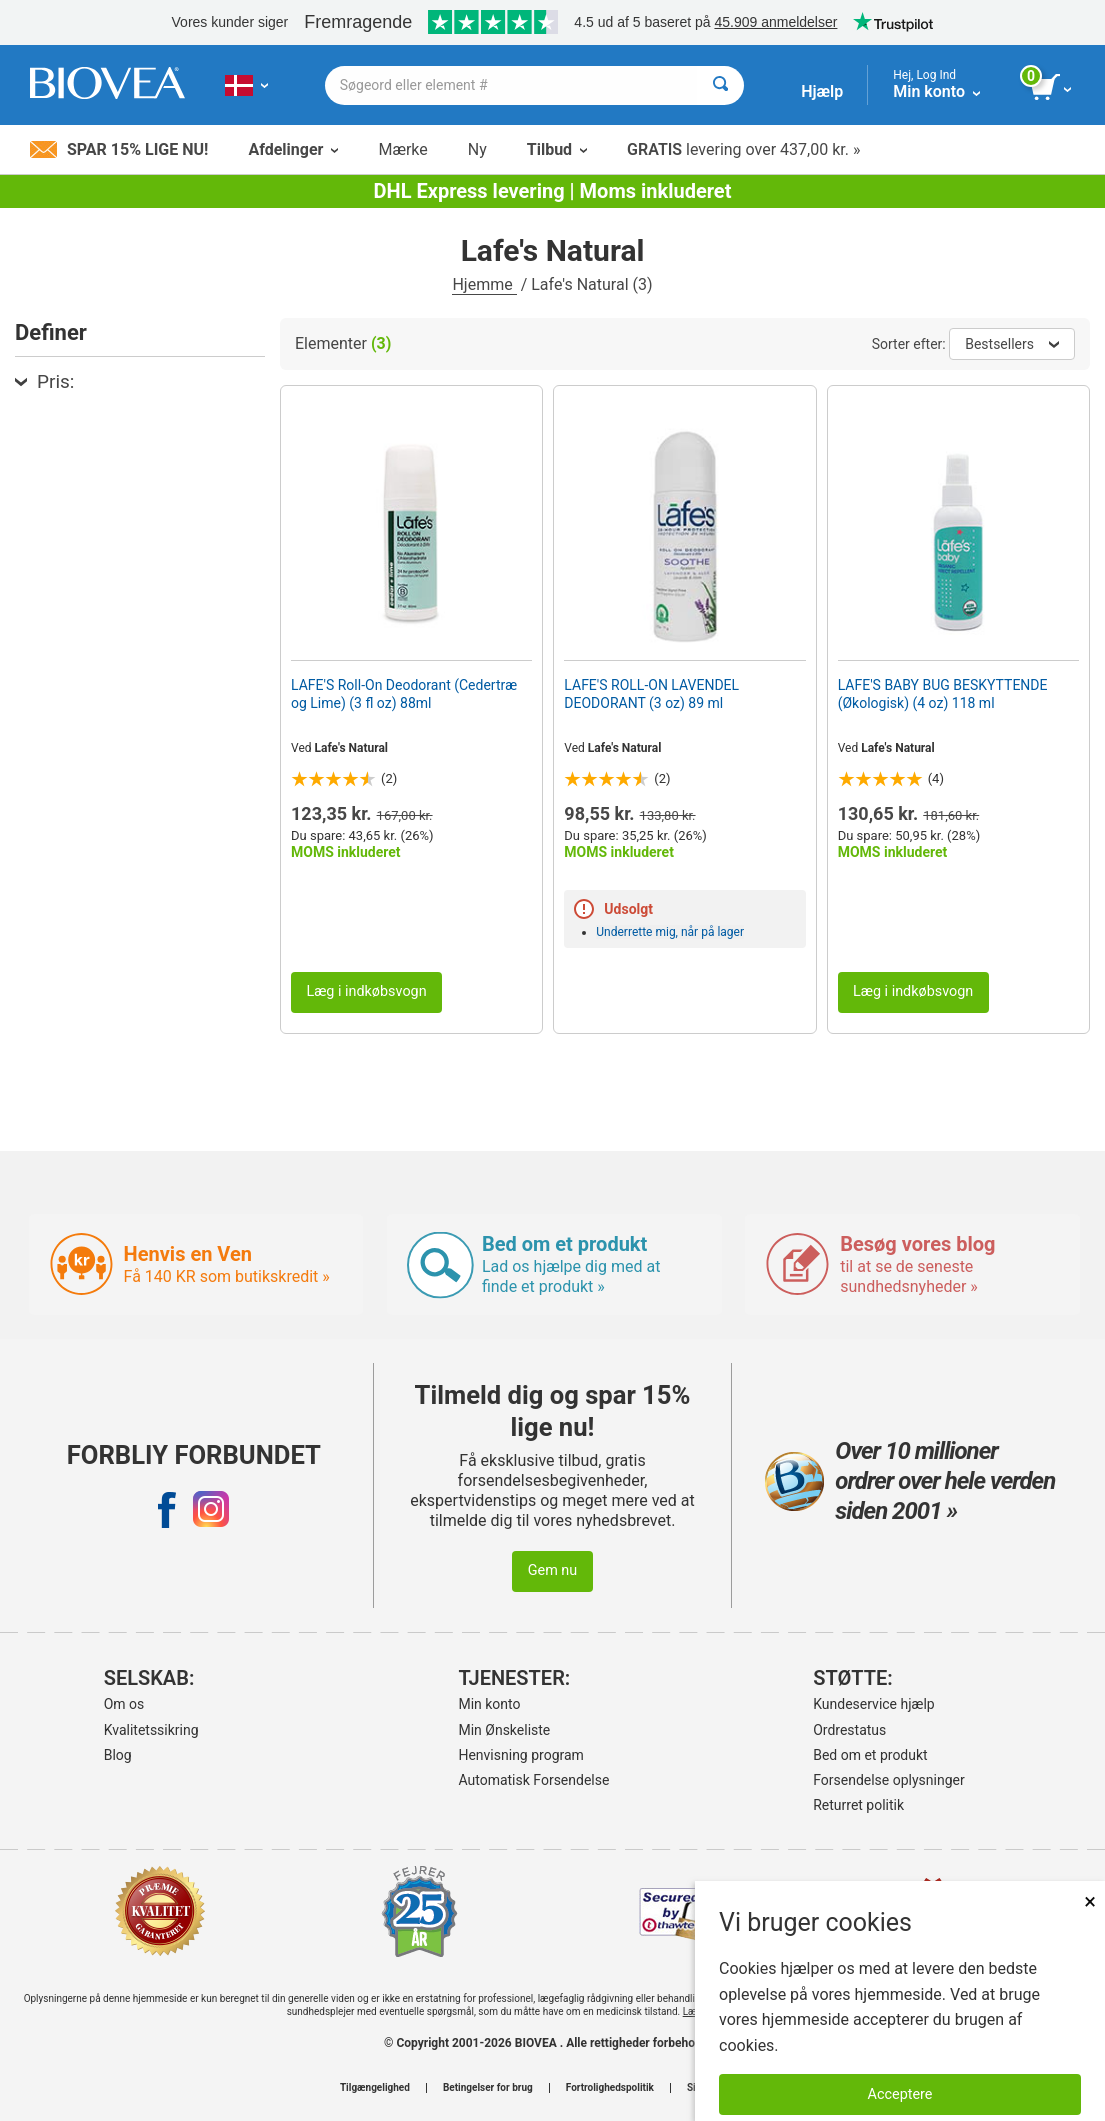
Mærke (402, 149)
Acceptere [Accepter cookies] (900, 2094)
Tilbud (557, 149)
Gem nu (553, 1570)
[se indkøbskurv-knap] (1052, 88)
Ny (477, 149)
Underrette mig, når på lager (670, 932)
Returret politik (858, 1805)
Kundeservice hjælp (873, 1704)
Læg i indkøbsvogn (366, 991)
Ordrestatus (849, 1730)
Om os (124, 1704)
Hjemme (484, 284)
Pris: (44, 381)
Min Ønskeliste (504, 1730)
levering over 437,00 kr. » (743, 149)
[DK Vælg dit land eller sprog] (246, 85)
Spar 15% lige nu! (119, 149)
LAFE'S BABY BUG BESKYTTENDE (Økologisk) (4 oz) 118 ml (943, 694)
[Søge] (720, 85)
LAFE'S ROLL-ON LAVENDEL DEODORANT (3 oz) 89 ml (651, 694)
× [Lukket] (1090, 1901)
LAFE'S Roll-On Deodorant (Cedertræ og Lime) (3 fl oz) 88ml (404, 694)
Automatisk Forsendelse (533, 1780)
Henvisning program (520, 1755)
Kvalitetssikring (151, 1730)
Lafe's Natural (352, 748)
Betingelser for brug (488, 2088)
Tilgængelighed (375, 2088)
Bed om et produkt (870, 1755)
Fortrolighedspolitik (610, 2088)
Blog (118, 1755)
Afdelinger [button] (293, 149)
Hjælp (822, 91)
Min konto (489, 1704)
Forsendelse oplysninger (889, 1780)
